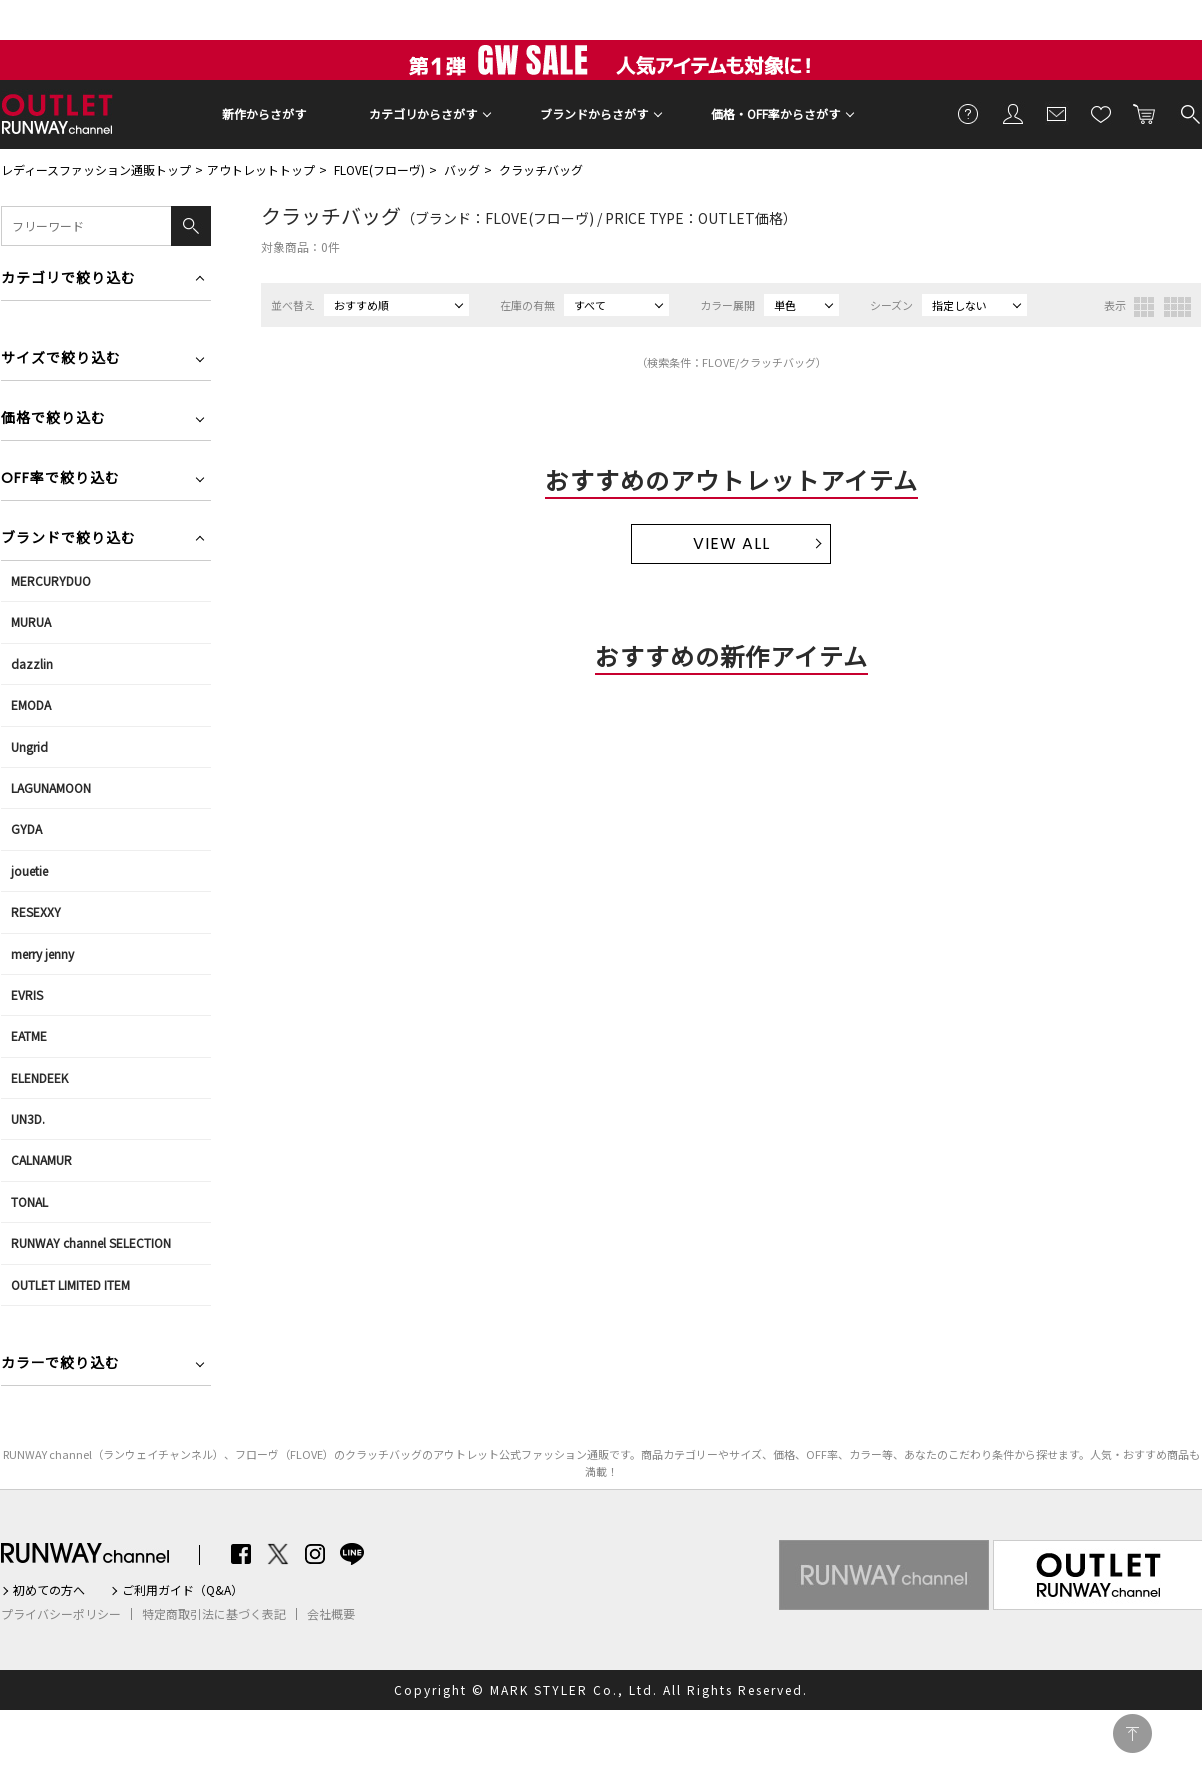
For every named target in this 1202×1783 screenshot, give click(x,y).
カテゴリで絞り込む (68, 279)
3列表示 (1144, 307)
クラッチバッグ (541, 169)
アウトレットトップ (261, 169)
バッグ (462, 169)
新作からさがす (264, 113)
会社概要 (331, 1614)
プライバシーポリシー (61, 1614)
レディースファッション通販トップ (96, 169)
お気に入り (1101, 113)
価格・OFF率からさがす (775, 113)
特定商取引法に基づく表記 (214, 1614)
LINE (352, 1554)
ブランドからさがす (594, 113)
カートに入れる (1145, 113)
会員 (1013, 113)
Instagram (315, 1554)
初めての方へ (49, 1590)
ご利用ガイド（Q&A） (182, 1590)
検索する (1189, 113)
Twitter (278, 1554)
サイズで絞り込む (61, 359)
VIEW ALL (731, 543)
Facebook (241, 1554)
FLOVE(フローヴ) (379, 169)
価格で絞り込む (53, 419)
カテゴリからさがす (423, 113)
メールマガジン (1057, 113)
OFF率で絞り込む (60, 479)
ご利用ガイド (969, 113)
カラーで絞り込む (60, 1364)
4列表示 (1177, 307)
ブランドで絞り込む (68, 539)
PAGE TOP (1132, 1733)
